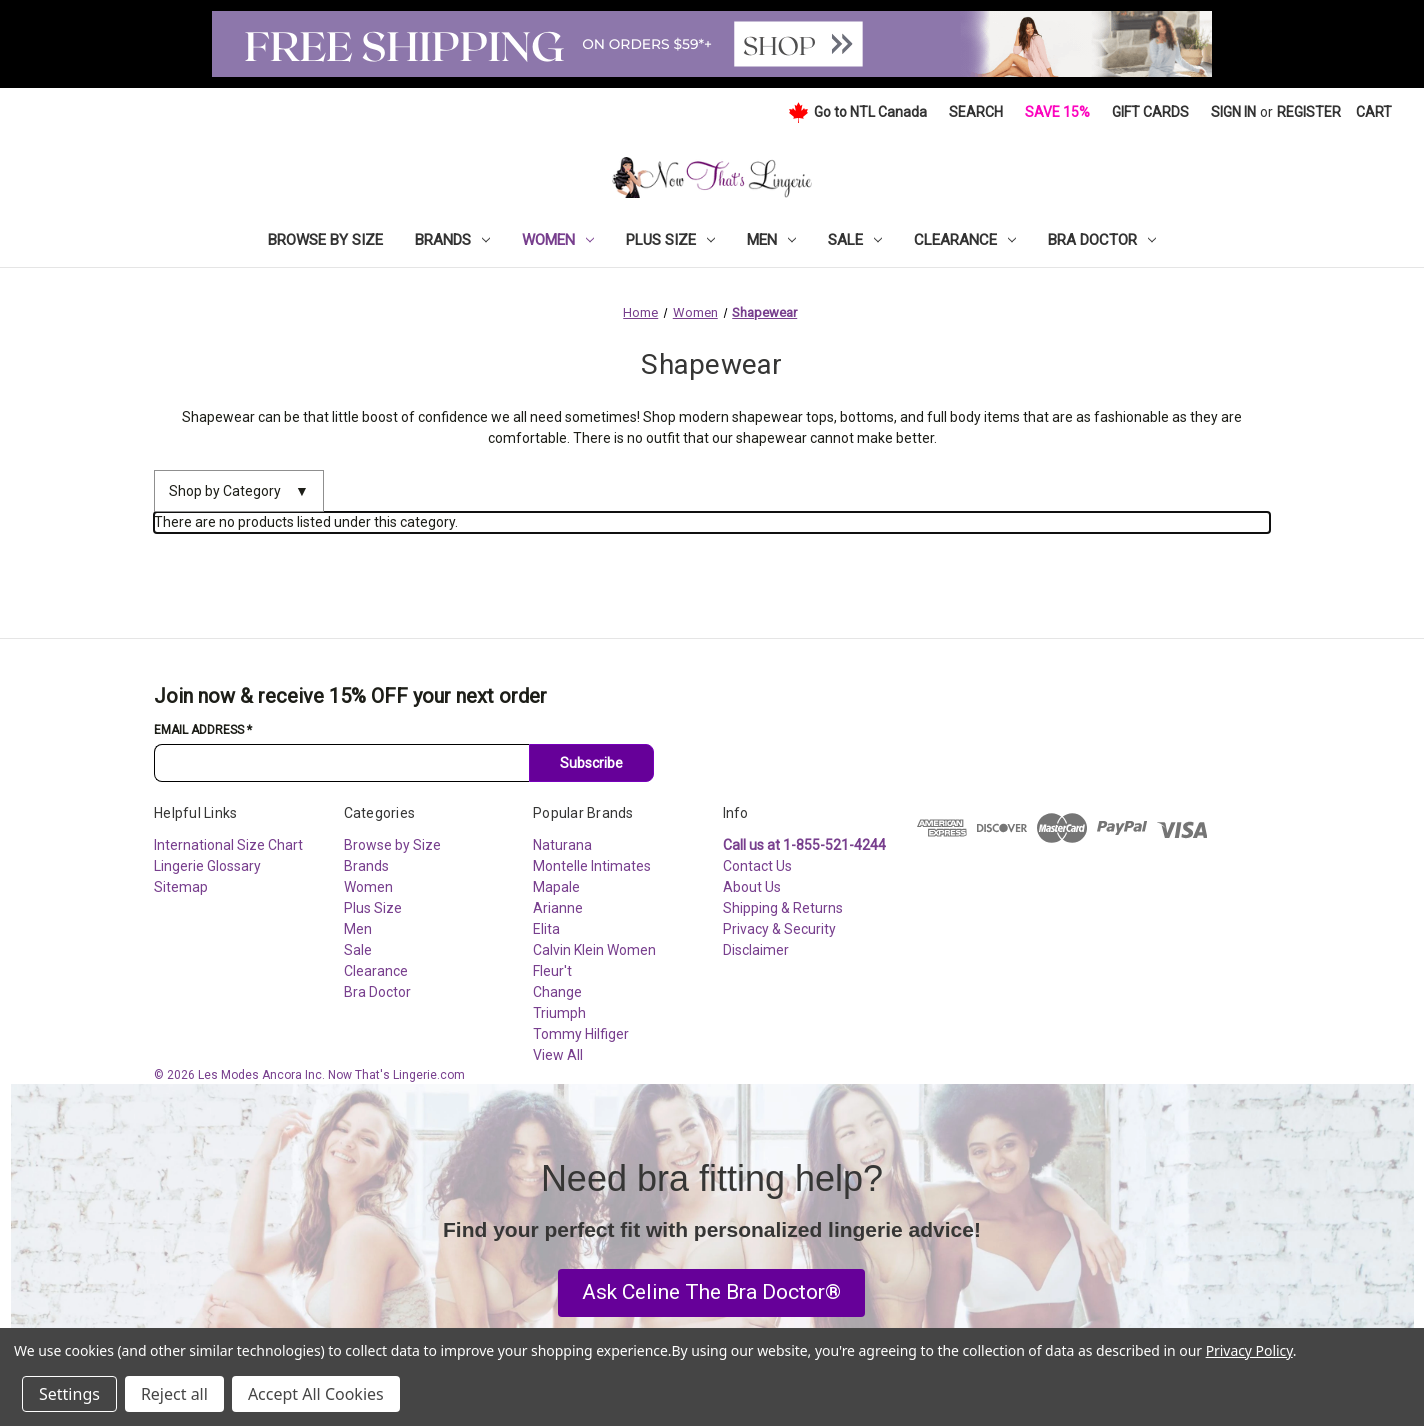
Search (976, 112)
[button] (711, 1293)
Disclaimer (756, 950)
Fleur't (552, 971)
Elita (546, 929)
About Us (752, 887)
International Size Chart (228, 845)
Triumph (559, 1013)
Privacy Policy (1249, 1350)
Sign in (1233, 112)
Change (557, 992)
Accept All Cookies (316, 1394)
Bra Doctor (1102, 240)
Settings (69, 1394)
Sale (855, 240)
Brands (452, 240)
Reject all (174, 1394)
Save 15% (1057, 112)
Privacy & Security (779, 929)
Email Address (203, 730)
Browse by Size (325, 240)
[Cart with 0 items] (1374, 112)
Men (771, 240)
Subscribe (591, 763)
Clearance (965, 240)
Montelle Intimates (592, 866)
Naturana (562, 845)
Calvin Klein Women (594, 950)
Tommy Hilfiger (581, 1034)
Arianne (558, 908)
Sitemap (181, 887)
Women (558, 240)
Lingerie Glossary (207, 866)
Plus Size (670, 240)
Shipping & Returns (783, 908)
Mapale (556, 887)
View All (558, 1055)
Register (1309, 112)
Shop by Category (239, 491)
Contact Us (757, 866)
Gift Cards (1150, 112)
